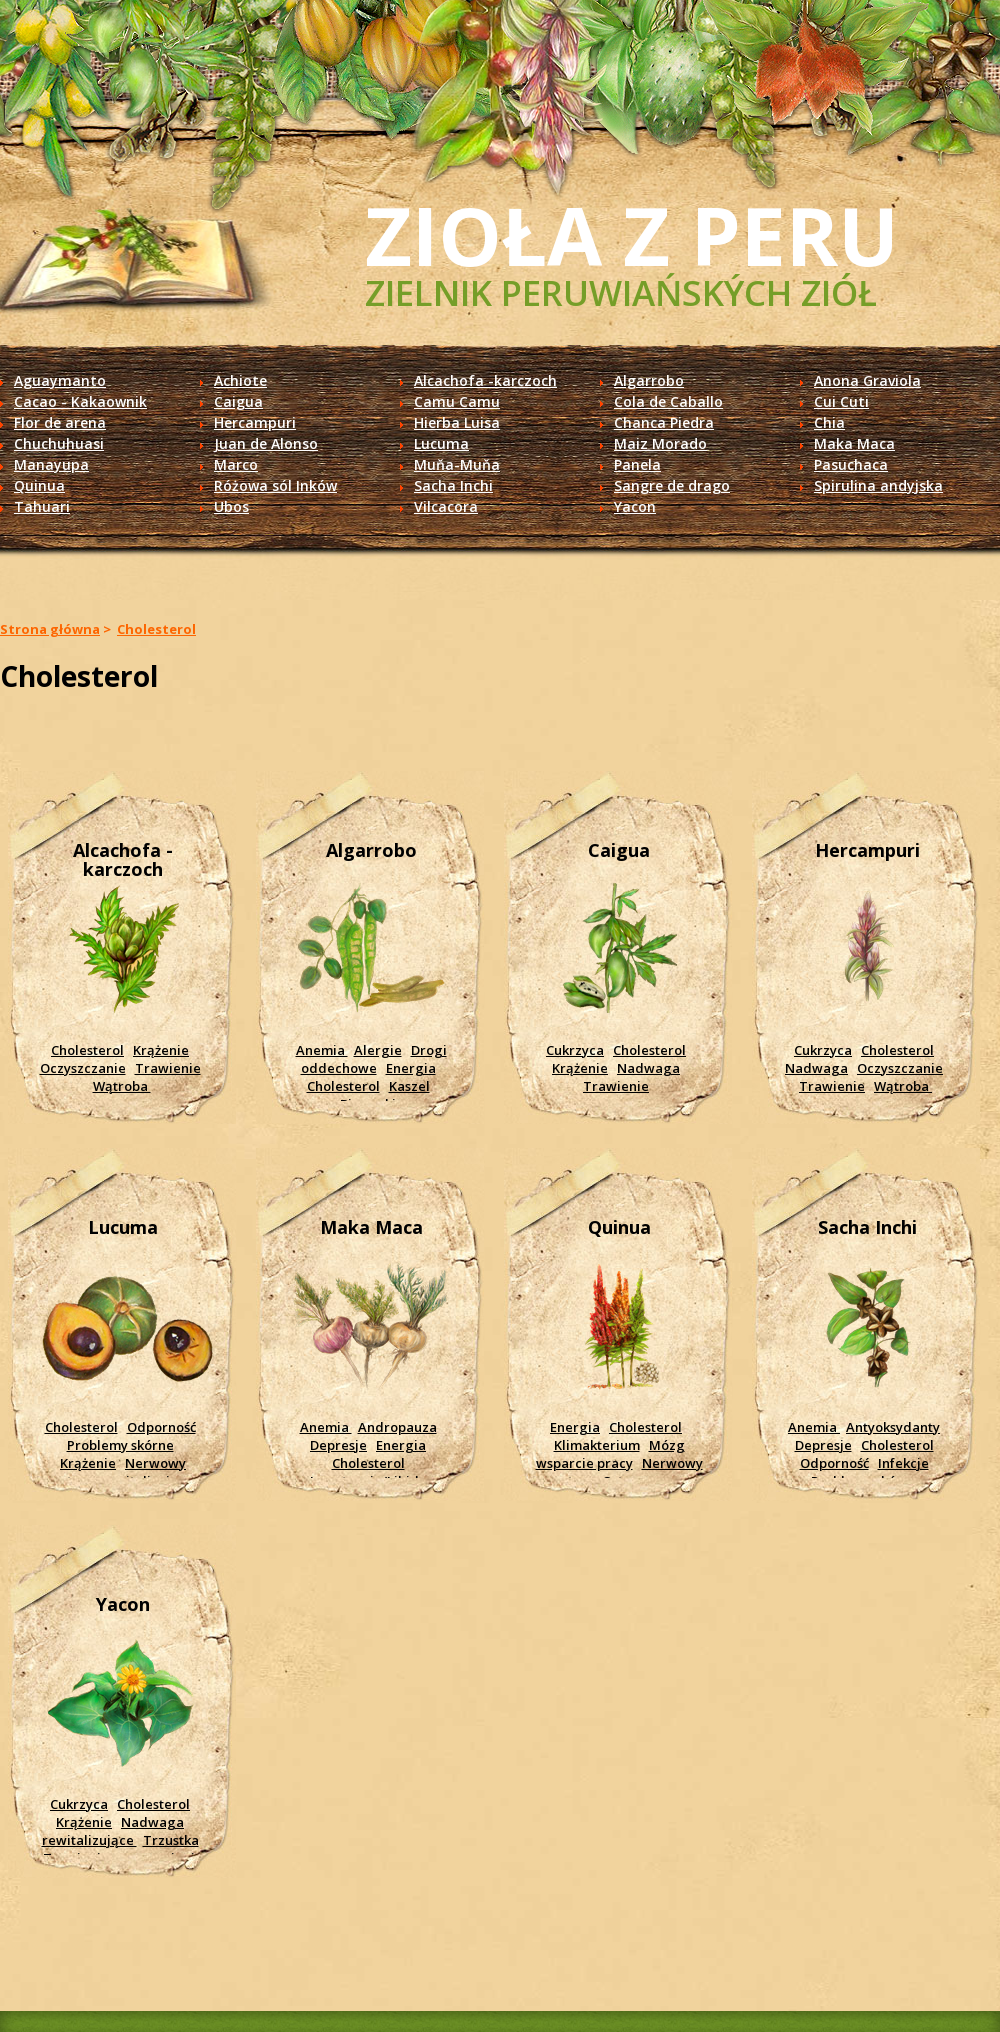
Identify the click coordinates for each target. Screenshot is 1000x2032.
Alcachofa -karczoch (485, 380)
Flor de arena (60, 422)
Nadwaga (648, 1068)
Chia (829, 422)
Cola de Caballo (668, 401)
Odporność (161, 1427)
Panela (637, 464)
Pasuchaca (851, 464)
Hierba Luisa (457, 422)
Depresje (338, 1445)
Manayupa (51, 464)
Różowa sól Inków (275, 485)
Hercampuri (255, 422)
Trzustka (171, 1840)
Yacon (635, 506)
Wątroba (122, 1086)
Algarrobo (649, 380)
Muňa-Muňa (457, 464)
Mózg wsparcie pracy (610, 1454)
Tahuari (42, 506)
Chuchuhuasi (59, 443)
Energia (411, 1068)
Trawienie (168, 1068)
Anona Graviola (867, 380)
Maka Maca (854, 443)
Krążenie (161, 1050)
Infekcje (903, 1463)
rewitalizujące (89, 1840)
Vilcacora (446, 506)
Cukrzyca (575, 1050)
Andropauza (397, 1427)
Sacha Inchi (453, 485)
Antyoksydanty (893, 1427)
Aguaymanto (60, 380)
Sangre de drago (672, 485)
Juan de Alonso (266, 443)
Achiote (240, 380)
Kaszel (409, 1086)
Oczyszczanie (83, 1068)
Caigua (238, 401)
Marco (236, 464)
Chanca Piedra (664, 422)
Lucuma (441, 443)
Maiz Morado (660, 443)
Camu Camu (457, 401)
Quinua (39, 485)
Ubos (231, 506)
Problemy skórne (120, 1445)
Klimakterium (597, 1445)
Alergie (378, 1050)
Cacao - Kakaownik (80, 401)
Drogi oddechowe (374, 1059)
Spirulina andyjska (878, 485)
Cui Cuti (841, 401)
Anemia (322, 1050)
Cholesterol (156, 629)
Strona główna (50, 629)
